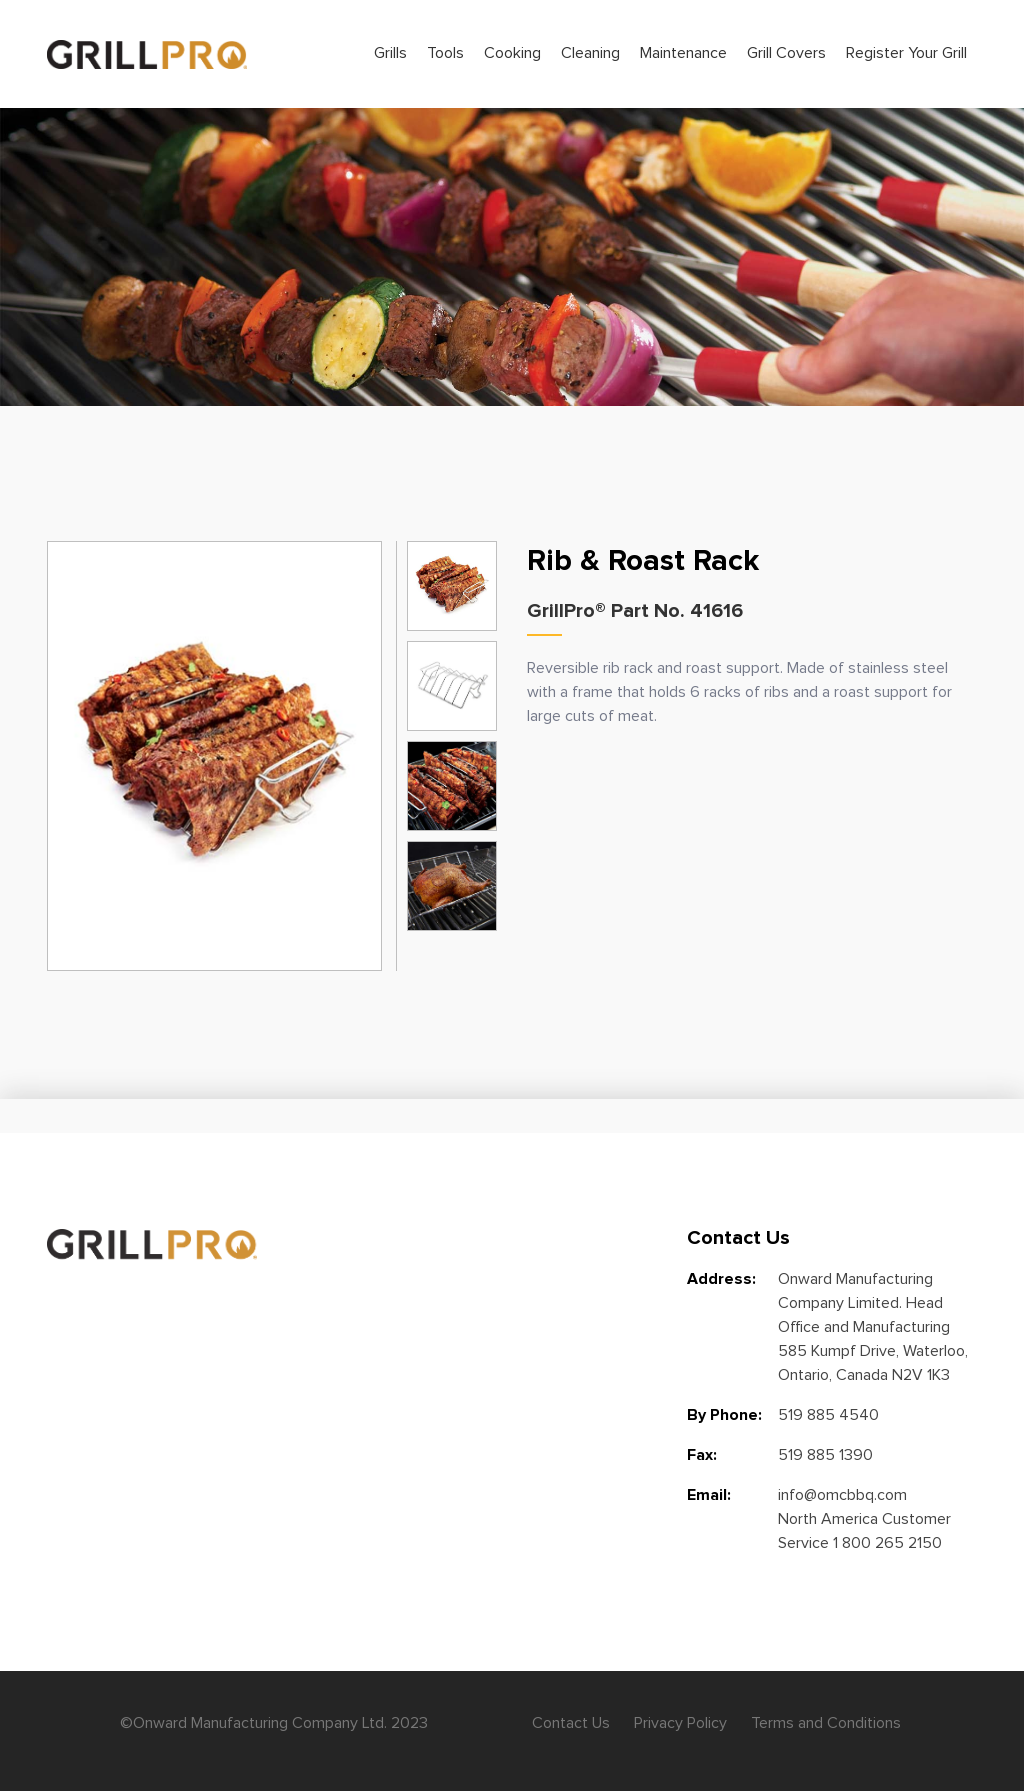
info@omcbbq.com (842, 1495)
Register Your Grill (906, 53)
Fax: (702, 1455)
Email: (709, 1495)
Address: (721, 1279)
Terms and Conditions (826, 1723)
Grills (390, 53)
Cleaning (590, 53)
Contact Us (571, 1723)
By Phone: (724, 1415)
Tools (445, 53)
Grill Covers (786, 53)
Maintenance (683, 53)
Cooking (512, 53)
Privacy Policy (680, 1723)
